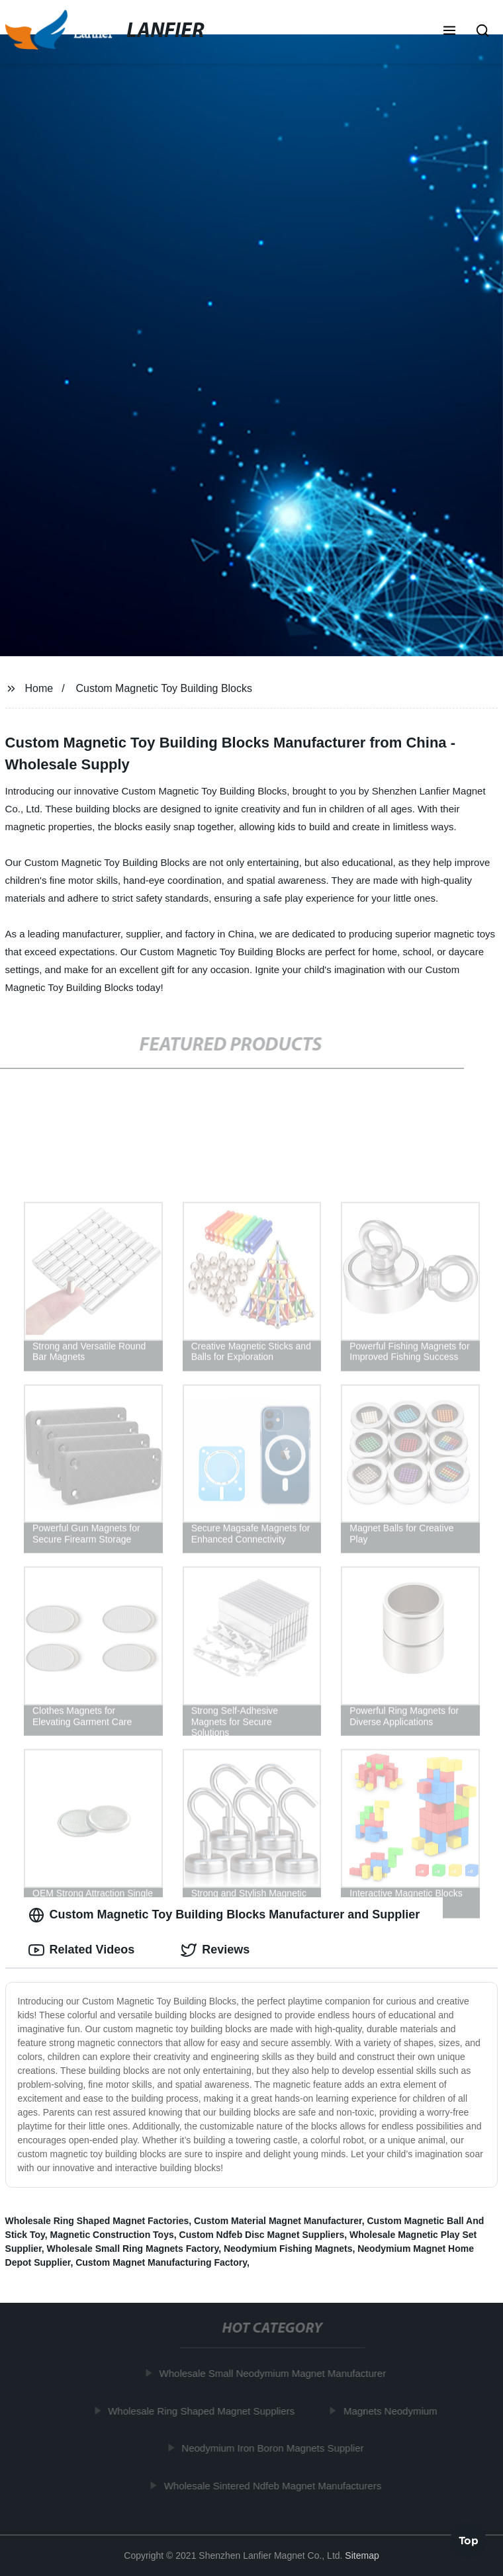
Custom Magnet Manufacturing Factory (161, 2262)
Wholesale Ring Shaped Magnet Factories (97, 2220)
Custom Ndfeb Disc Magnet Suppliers (262, 2234)
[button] (449, 31)
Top (469, 2541)
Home (38, 688)
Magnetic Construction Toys (112, 2234)
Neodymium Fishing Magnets (288, 2248)
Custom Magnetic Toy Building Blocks (164, 688)
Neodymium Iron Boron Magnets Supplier (276, 2448)
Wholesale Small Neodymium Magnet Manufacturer (275, 2373)
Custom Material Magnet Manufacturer (278, 2220)
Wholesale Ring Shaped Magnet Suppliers (204, 2411)
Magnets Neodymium (394, 2411)
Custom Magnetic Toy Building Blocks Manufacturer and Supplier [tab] (224, 1915)
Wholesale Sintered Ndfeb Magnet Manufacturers (276, 2485)
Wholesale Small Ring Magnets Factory (133, 2248)
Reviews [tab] (215, 1950)
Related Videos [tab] (81, 1950)
